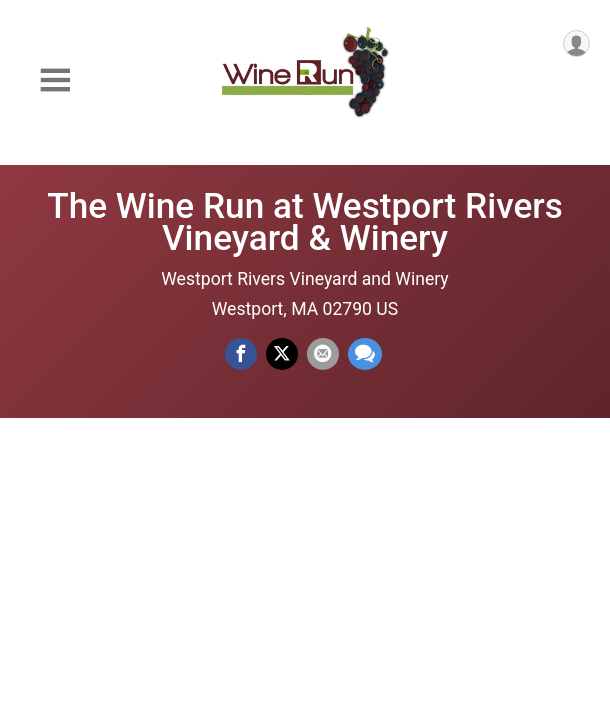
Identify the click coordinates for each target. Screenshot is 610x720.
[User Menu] (576, 43)
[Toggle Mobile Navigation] (55, 80)
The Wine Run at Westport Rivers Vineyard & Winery (305, 222)
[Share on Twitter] (282, 354)
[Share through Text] (365, 354)
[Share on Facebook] (241, 354)
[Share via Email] (323, 354)
